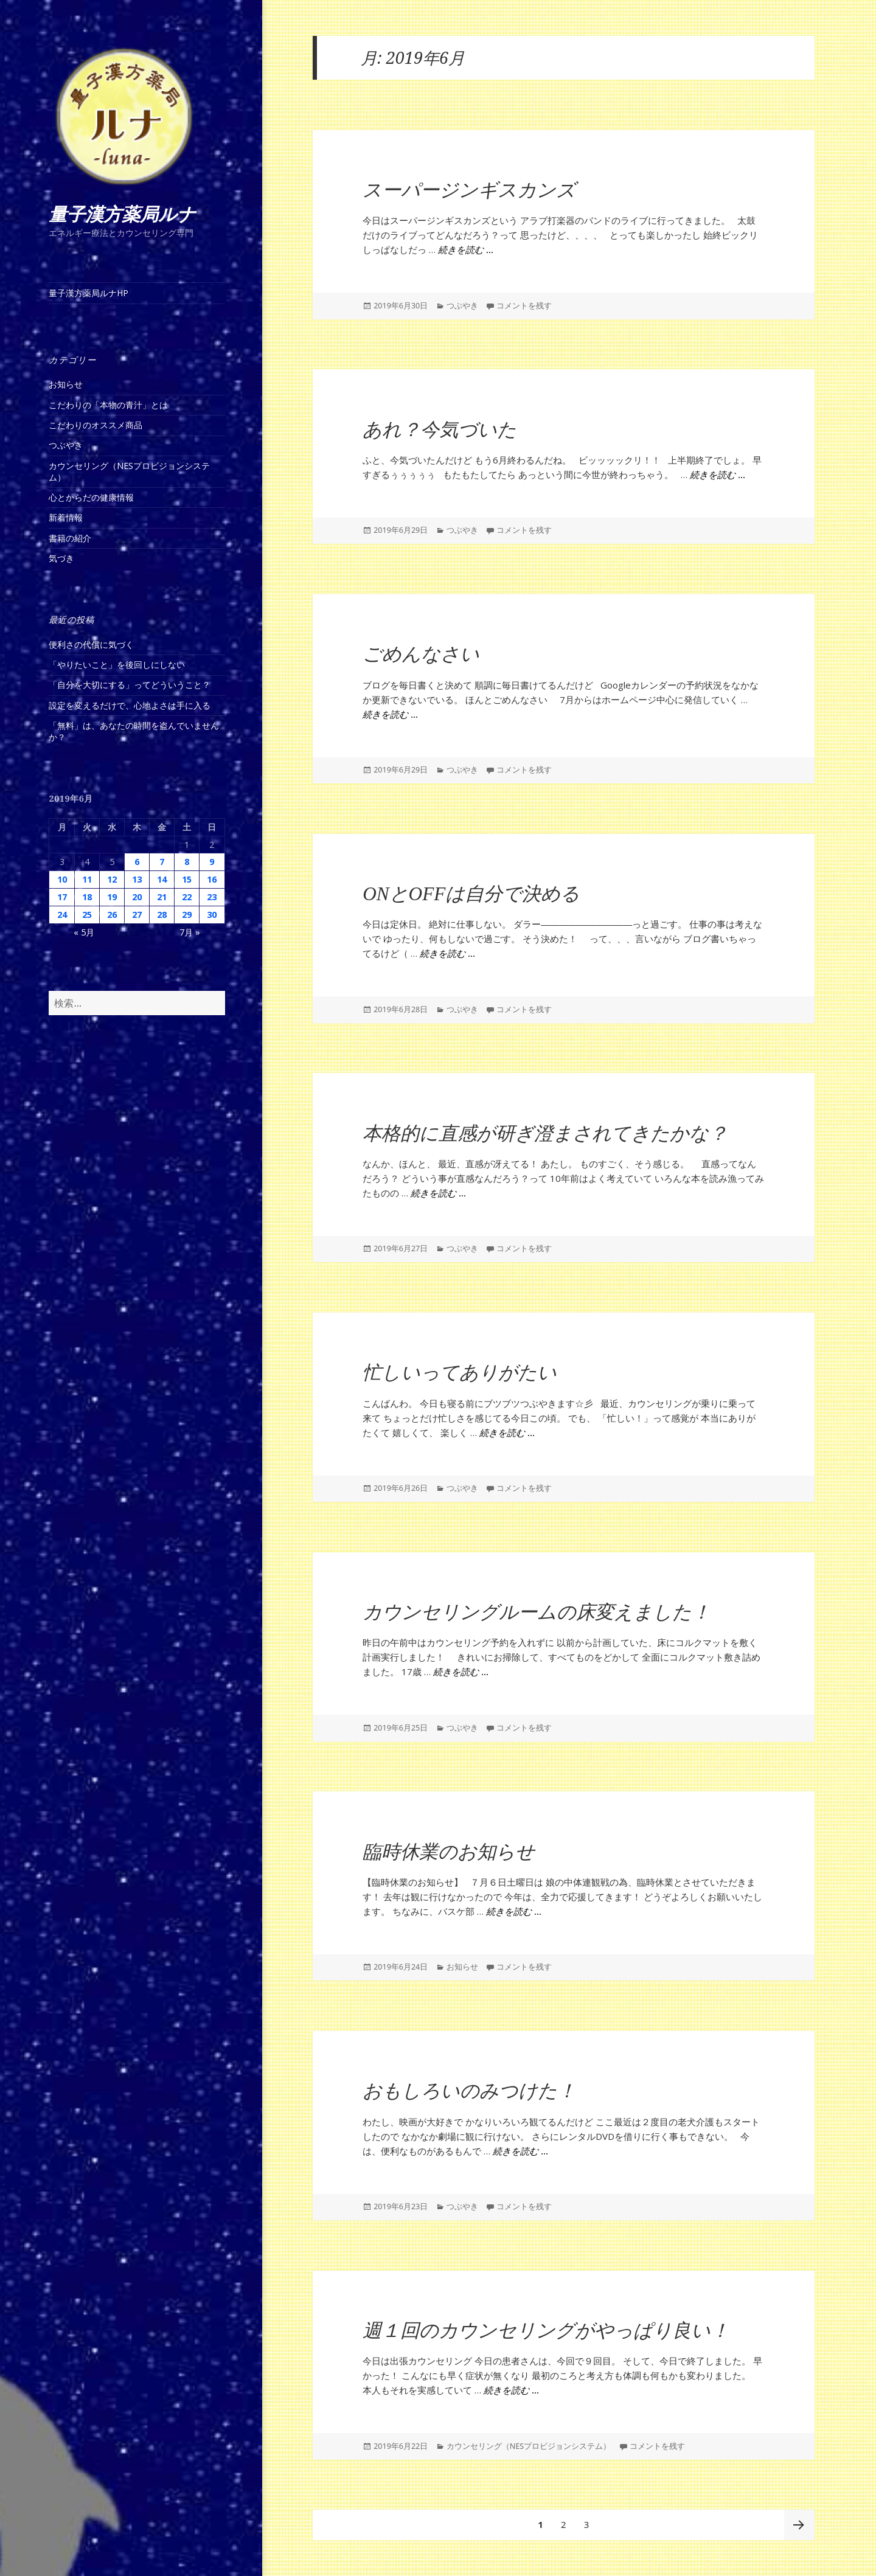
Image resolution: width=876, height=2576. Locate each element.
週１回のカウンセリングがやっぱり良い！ (546, 2330)
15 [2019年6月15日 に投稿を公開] (187, 879)
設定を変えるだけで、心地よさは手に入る (129, 705)
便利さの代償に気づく (91, 644)
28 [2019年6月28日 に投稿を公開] (162, 914)
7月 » (189, 932)
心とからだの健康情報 (91, 497)
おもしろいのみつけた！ (469, 2091)
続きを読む (465, 250)
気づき (61, 558)
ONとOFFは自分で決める (471, 893)
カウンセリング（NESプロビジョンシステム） (129, 471)
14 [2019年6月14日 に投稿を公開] (162, 879)
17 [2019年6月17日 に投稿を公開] (62, 897)
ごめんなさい (421, 654)
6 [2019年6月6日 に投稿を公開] (136, 861)
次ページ (799, 2525)
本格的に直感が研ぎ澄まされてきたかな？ (545, 1133)
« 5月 (84, 932)
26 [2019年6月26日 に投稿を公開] (112, 914)
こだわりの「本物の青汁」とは (108, 405)
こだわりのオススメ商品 (95, 425)
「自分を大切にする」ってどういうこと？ (129, 684)
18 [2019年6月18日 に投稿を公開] (87, 897)
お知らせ (66, 384)
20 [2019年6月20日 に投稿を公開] (137, 897)
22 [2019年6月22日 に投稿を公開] (187, 897)
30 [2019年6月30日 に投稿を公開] (212, 914)
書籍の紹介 (70, 538)
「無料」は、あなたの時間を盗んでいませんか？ (134, 731)
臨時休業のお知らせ (449, 1852)
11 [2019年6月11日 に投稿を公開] (87, 879)
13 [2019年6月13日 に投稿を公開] (137, 879)
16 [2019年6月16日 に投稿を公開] (212, 879)
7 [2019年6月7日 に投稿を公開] (161, 861)
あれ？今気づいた (439, 429)
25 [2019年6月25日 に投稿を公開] (87, 914)
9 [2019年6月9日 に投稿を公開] (211, 861)
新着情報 (66, 517)
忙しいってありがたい (460, 1372)
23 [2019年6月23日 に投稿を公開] (212, 897)
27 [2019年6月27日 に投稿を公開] (137, 914)
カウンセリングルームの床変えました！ (537, 1612)
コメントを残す (524, 305)
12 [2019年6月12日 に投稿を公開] (112, 879)
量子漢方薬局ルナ (122, 214)
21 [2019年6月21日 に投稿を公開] (162, 897)
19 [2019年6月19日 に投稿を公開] (112, 897)
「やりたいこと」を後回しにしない (117, 664)
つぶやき (66, 445)
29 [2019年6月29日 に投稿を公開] (187, 914)
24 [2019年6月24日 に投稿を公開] (62, 914)
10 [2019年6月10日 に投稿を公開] (62, 879)
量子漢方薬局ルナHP (88, 293)
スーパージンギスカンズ (469, 190)
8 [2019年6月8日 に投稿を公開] (186, 861)
